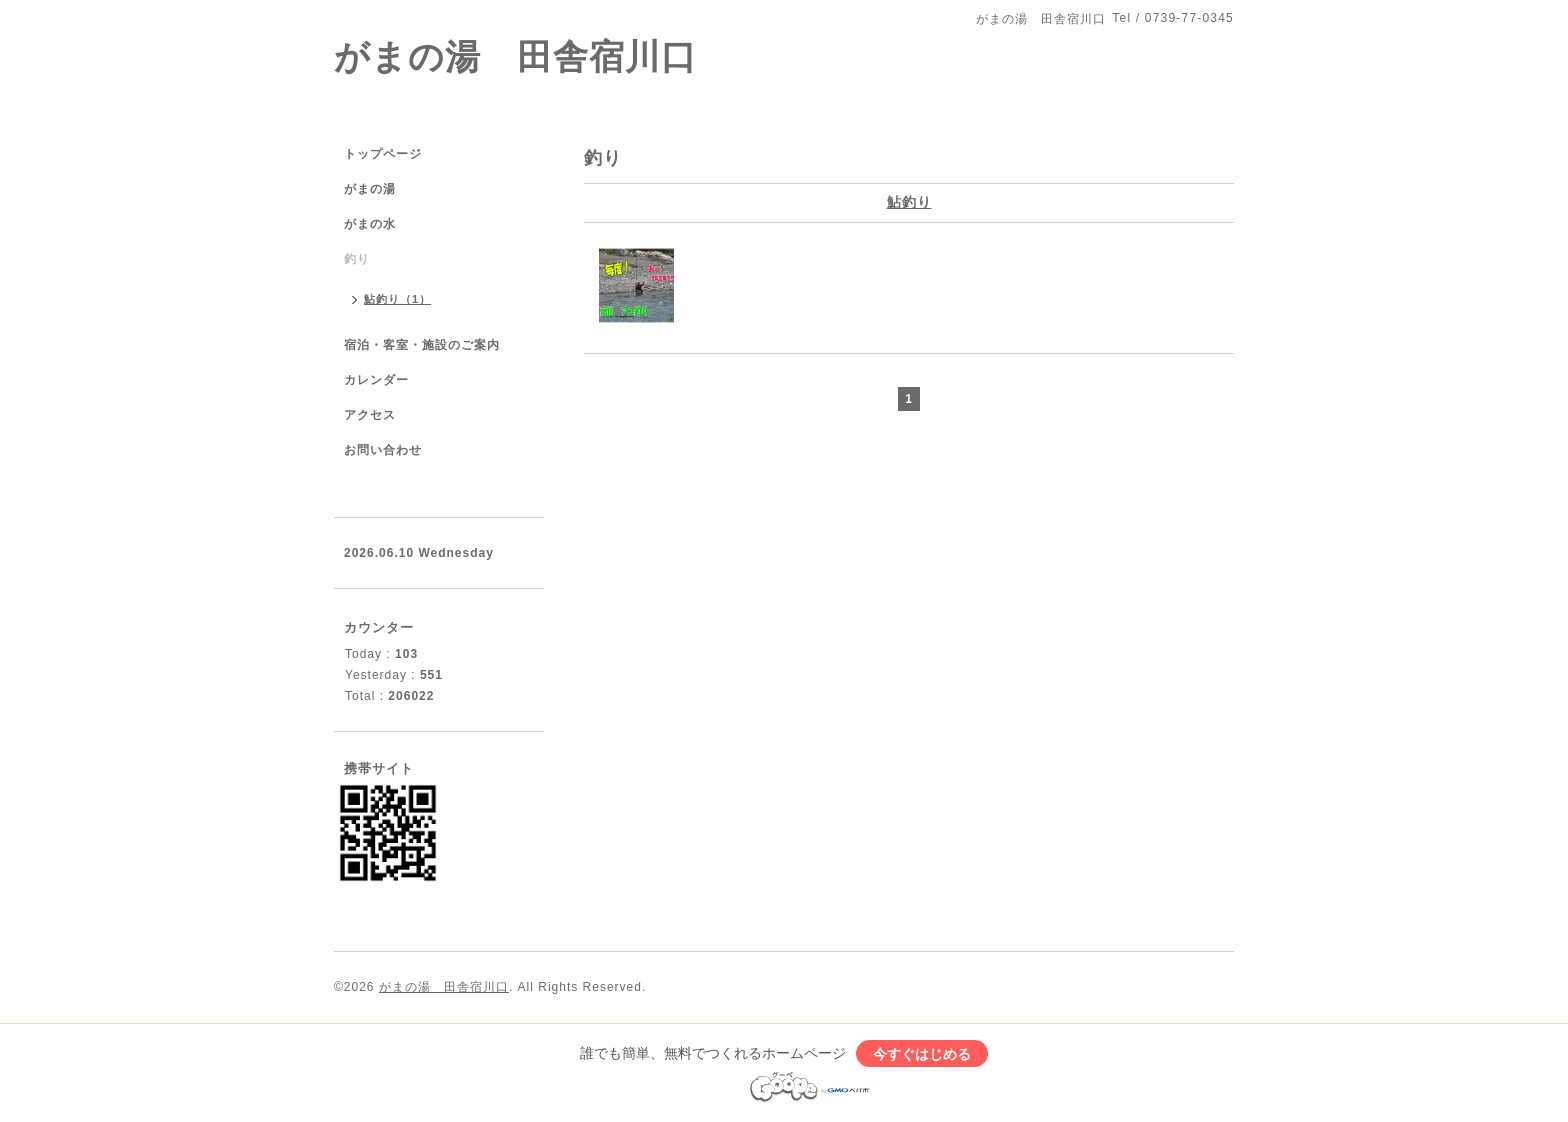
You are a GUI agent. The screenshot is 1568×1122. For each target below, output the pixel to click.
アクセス (370, 415)
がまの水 (370, 224)
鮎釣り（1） (397, 299)
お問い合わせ (383, 450)
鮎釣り (909, 202)
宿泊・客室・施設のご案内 (422, 345)
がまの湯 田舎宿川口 (515, 56)
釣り (357, 259)
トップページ (383, 154)
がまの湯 (370, 189)
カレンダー (376, 380)
